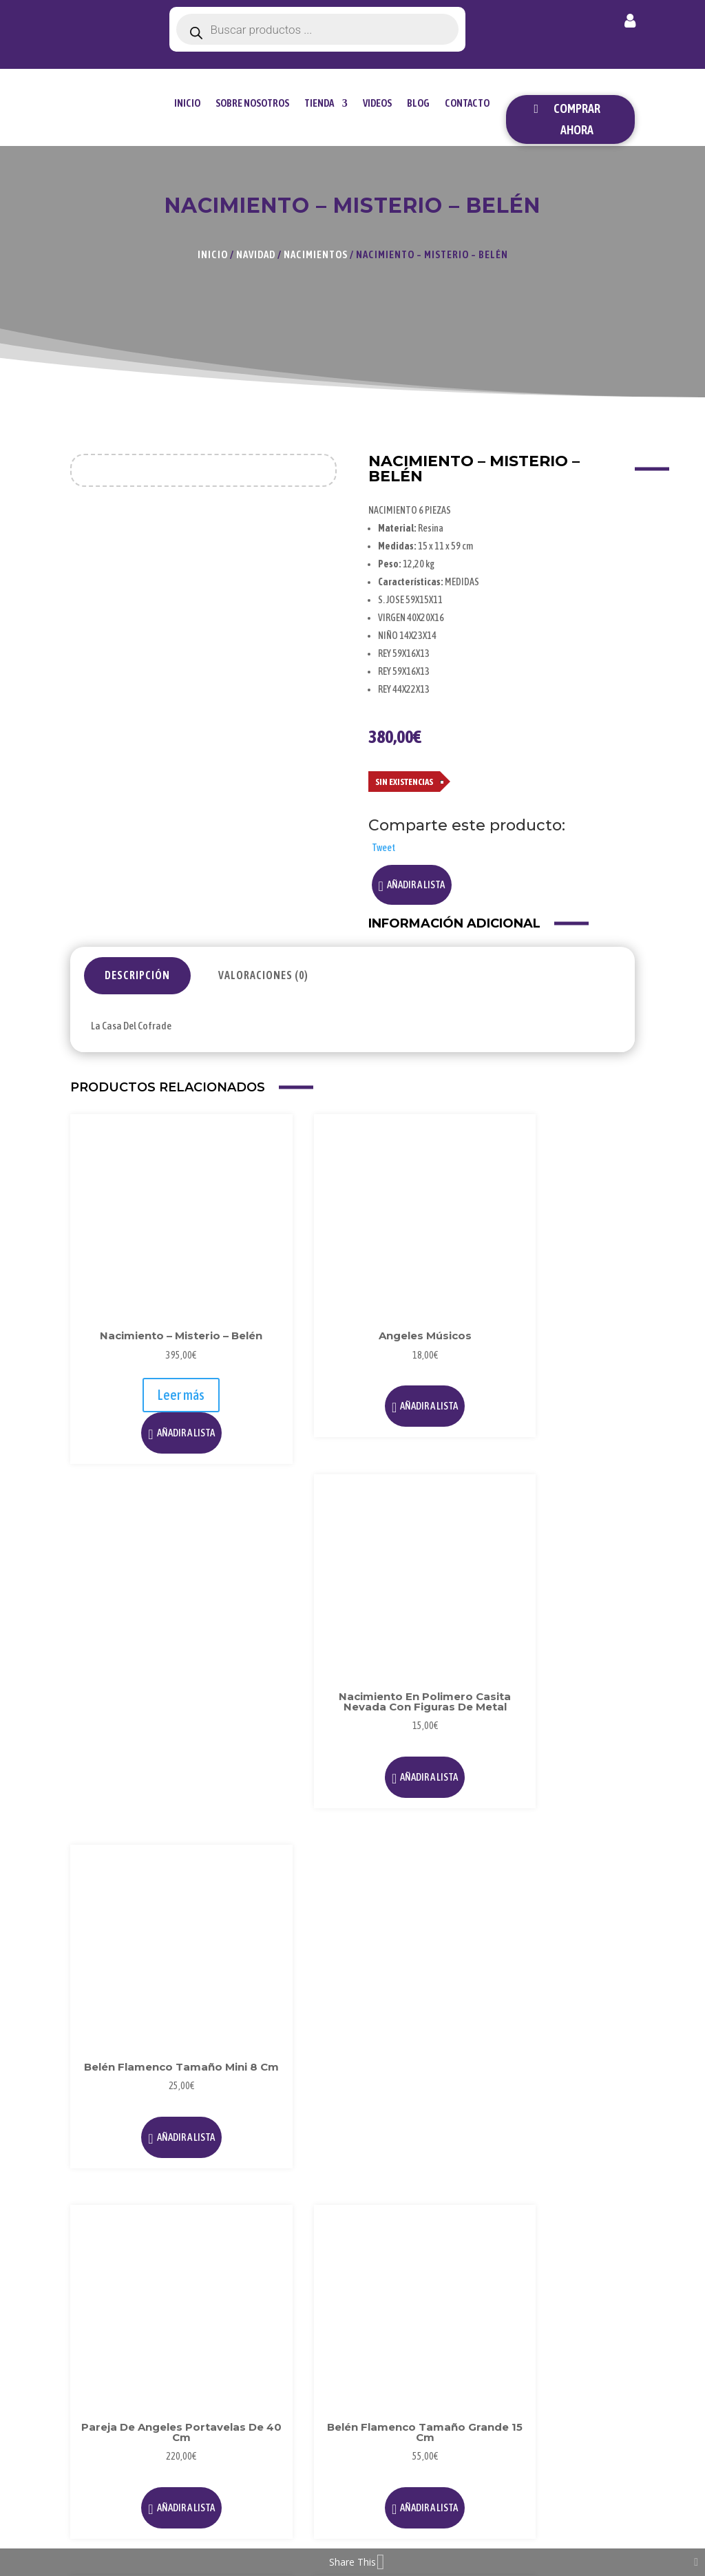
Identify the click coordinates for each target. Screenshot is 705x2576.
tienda (319, 103)
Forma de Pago (585, 2270)
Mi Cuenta (587, 2238)
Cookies (485, 2267)
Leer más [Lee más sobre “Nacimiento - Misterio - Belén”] (132, 1308)
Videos (377, 103)
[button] (412, 885)
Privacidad (491, 2244)
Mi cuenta (629, 23)
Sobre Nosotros (252, 103)
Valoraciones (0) (263, 975)
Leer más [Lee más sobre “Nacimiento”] (279, 1947)
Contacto (467, 103)
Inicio (187, 103)
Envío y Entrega (582, 2310)
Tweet (383, 847)
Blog (418, 103)
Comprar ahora (577, 119)
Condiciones (495, 2290)
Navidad (255, 254)
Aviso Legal (493, 2222)
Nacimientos (316, 254)
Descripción (137, 975)
